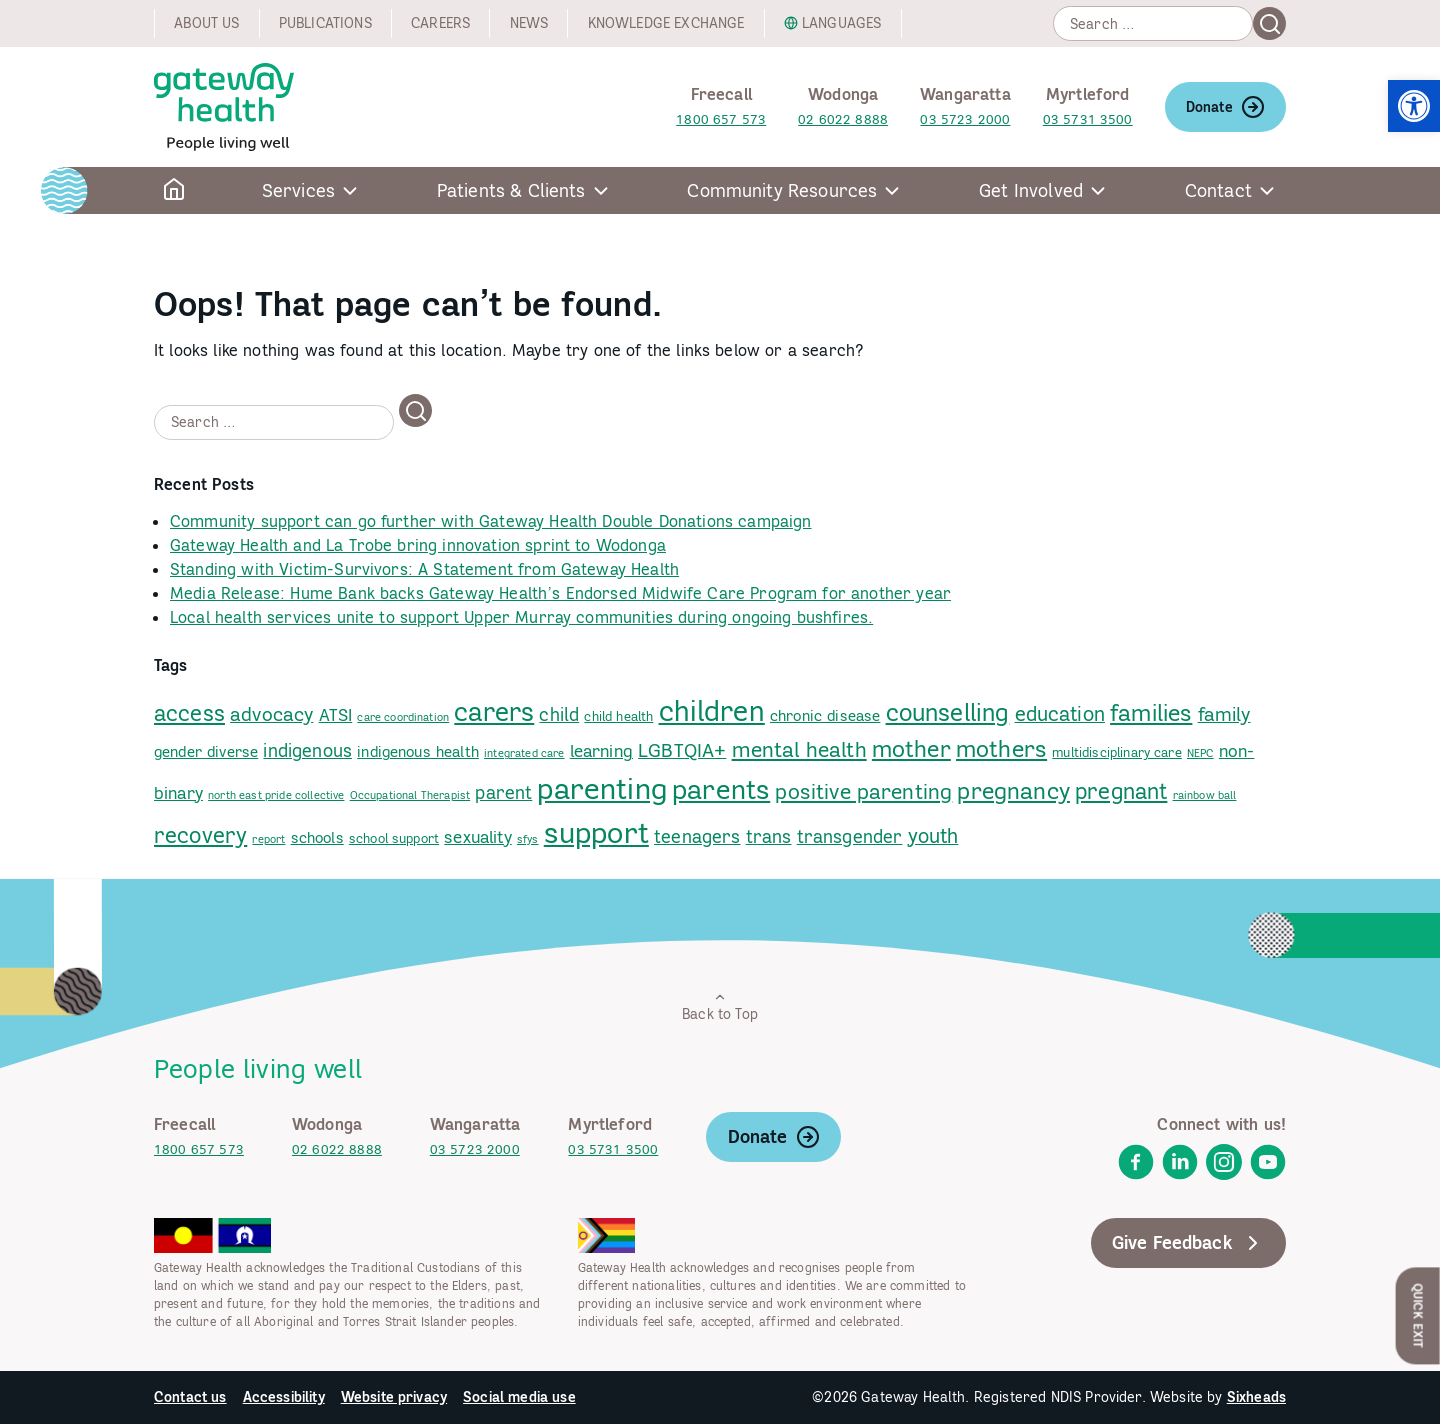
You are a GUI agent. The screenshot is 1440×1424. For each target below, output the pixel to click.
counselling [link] (948, 712)
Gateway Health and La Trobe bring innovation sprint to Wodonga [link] (418, 545)
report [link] (268, 839)
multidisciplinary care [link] (1117, 752)
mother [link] (911, 748)
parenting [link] (601, 788)
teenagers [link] (697, 836)
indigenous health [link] (418, 751)
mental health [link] (799, 749)
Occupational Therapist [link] (410, 795)
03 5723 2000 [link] (965, 119)
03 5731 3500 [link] (1088, 119)
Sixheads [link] (1256, 1397)
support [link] (596, 832)
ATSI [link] (336, 715)
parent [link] (503, 792)
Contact (1218, 190)
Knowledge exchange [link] (666, 23)
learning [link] (601, 751)
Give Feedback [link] (1188, 1243)
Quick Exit (1418, 1315)
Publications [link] (325, 23)
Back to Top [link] (720, 1006)
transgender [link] (850, 836)
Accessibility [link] (284, 1397)
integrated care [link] (524, 753)
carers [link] (494, 711)
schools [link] (317, 837)
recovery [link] (200, 834)
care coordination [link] (403, 717)
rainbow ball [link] (1205, 795)
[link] (1414, 106)
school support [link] (394, 838)
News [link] (529, 23)
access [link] (189, 713)
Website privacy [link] (394, 1397)
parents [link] (721, 789)
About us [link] (206, 23)
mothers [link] (1001, 748)
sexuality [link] (477, 837)
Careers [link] (440, 23)
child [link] (559, 714)
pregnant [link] (1121, 790)
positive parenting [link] (863, 791)
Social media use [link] (519, 1397)
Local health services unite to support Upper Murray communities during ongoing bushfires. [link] (521, 617)
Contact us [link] (190, 1397)
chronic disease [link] (825, 715)
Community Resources (782, 190)
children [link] (712, 711)
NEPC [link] (1200, 753)
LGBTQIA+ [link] (682, 750)
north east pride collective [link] (276, 795)
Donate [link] (1225, 107)
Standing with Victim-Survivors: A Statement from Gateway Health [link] (424, 569)
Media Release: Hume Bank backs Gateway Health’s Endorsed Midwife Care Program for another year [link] (560, 593)
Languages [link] (841, 23)
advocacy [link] (271, 714)
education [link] (1060, 713)
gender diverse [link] (206, 751)
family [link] (1224, 714)
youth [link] (933, 835)
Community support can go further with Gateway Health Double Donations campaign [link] (490, 521)
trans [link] (769, 836)
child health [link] (618, 716)
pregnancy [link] (1013, 790)
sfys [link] (528, 839)
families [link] (1151, 712)
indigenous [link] (307, 750)
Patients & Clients (511, 190)
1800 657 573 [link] (721, 119)
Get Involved (1031, 190)
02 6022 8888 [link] (843, 119)
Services (298, 190)
